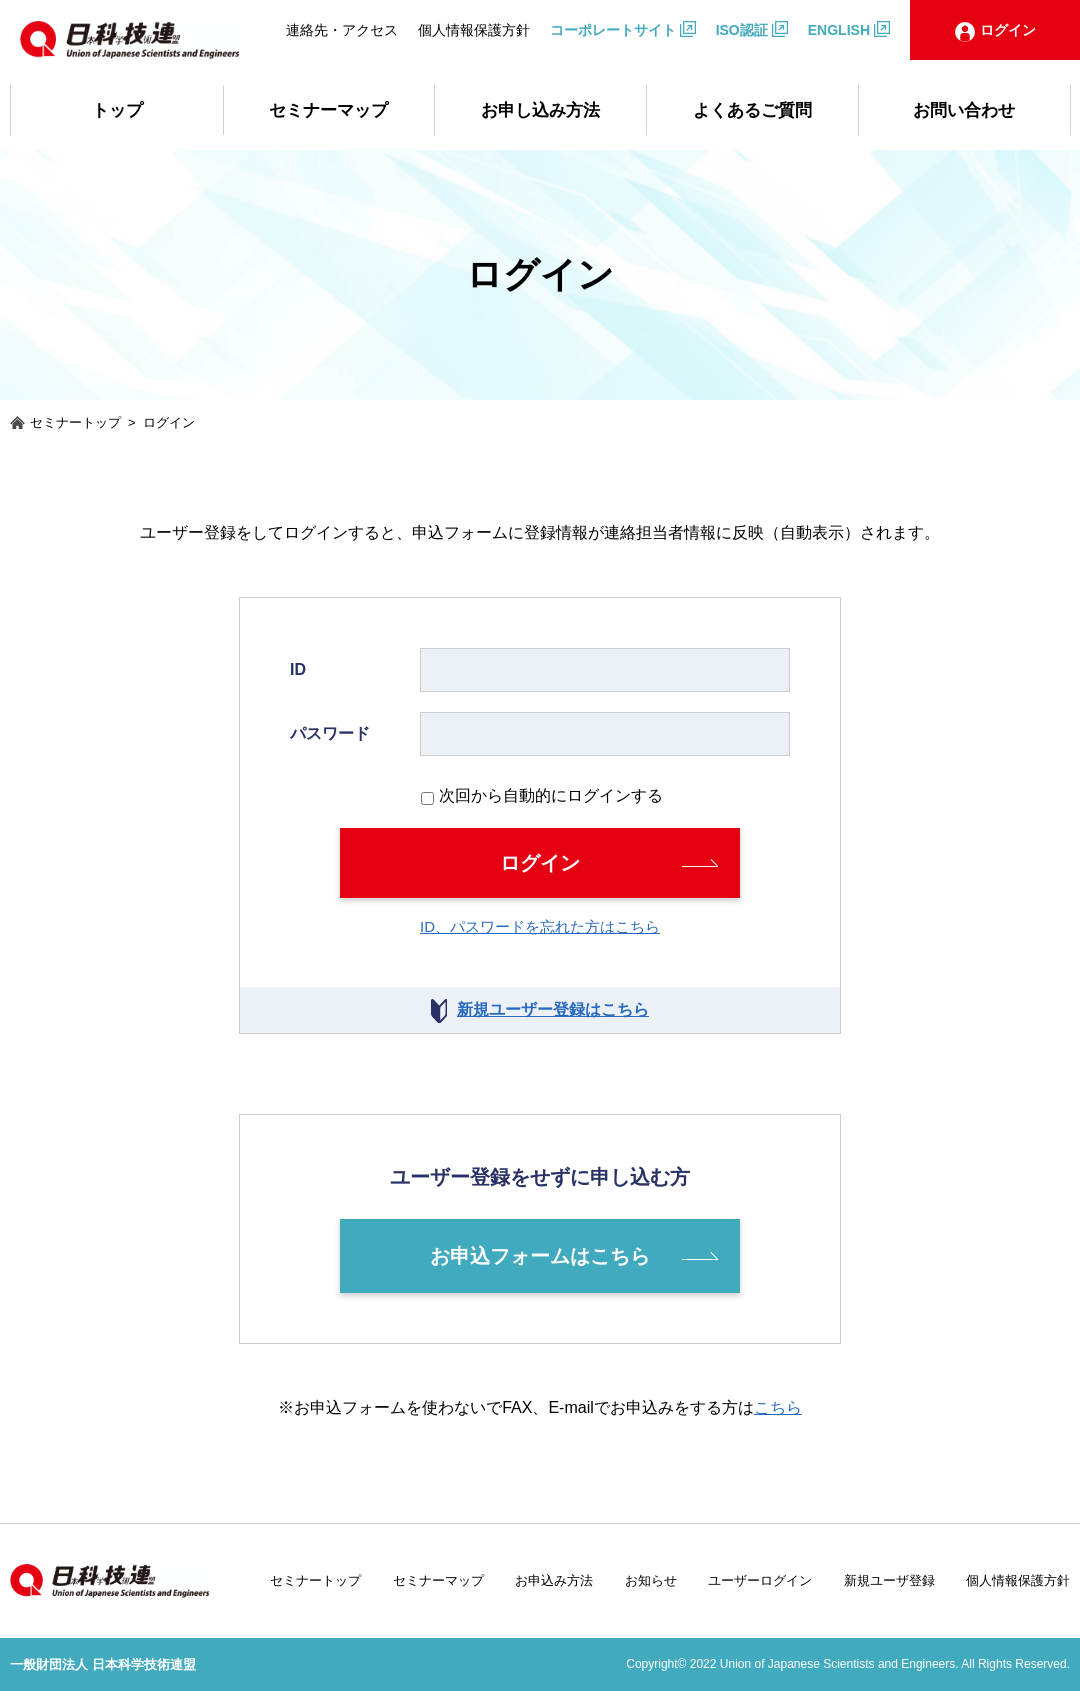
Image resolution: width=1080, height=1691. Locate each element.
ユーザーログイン (760, 1580)
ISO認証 (742, 30)
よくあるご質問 (752, 110)
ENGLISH (839, 30)
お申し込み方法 (540, 110)
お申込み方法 (554, 1580)
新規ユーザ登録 (889, 1580)
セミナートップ (315, 1580)
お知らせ (651, 1580)
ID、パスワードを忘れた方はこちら (540, 926)
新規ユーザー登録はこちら (553, 1009)
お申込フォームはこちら (540, 1256)
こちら (778, 1407)
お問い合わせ (964, 110)
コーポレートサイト (613, 30)
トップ (117, 110)
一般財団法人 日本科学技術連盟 (103, 1664)
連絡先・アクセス (342, 30)
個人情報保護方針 (474, 30)
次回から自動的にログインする (551, 795)
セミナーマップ (328, 110)
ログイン (540, 863)
